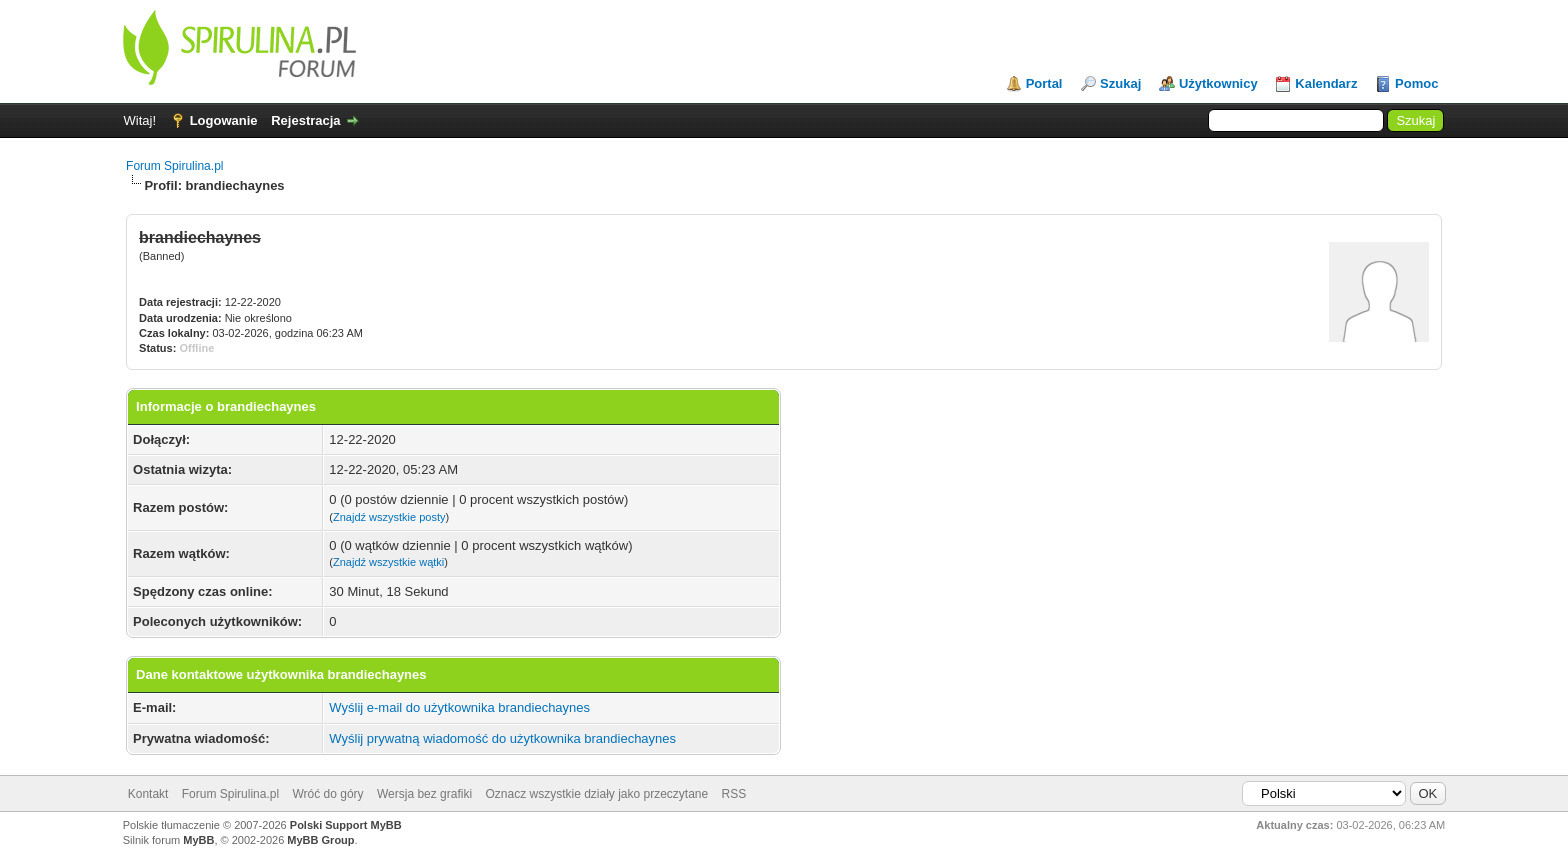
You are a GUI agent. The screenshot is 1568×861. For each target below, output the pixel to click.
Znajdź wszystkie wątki (388, 562)
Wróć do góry (327, 794)
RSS (734, 794)
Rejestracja (305, 120)
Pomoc (1416, 83)
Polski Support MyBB (346, 825)
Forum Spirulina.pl (174, 166)
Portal (1044, 83)
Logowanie (224, 120)
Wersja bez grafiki (424, 794)
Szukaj (1120, 83)
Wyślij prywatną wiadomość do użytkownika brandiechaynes (502, 738)
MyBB (198, 840)
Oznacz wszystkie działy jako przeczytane (596, 794)
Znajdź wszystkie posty (389, 517)
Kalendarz (1326, 83)
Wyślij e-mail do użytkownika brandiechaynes (459, 707)
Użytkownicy (1218, 83)
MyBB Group (320, 840)
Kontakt (148, 794)
